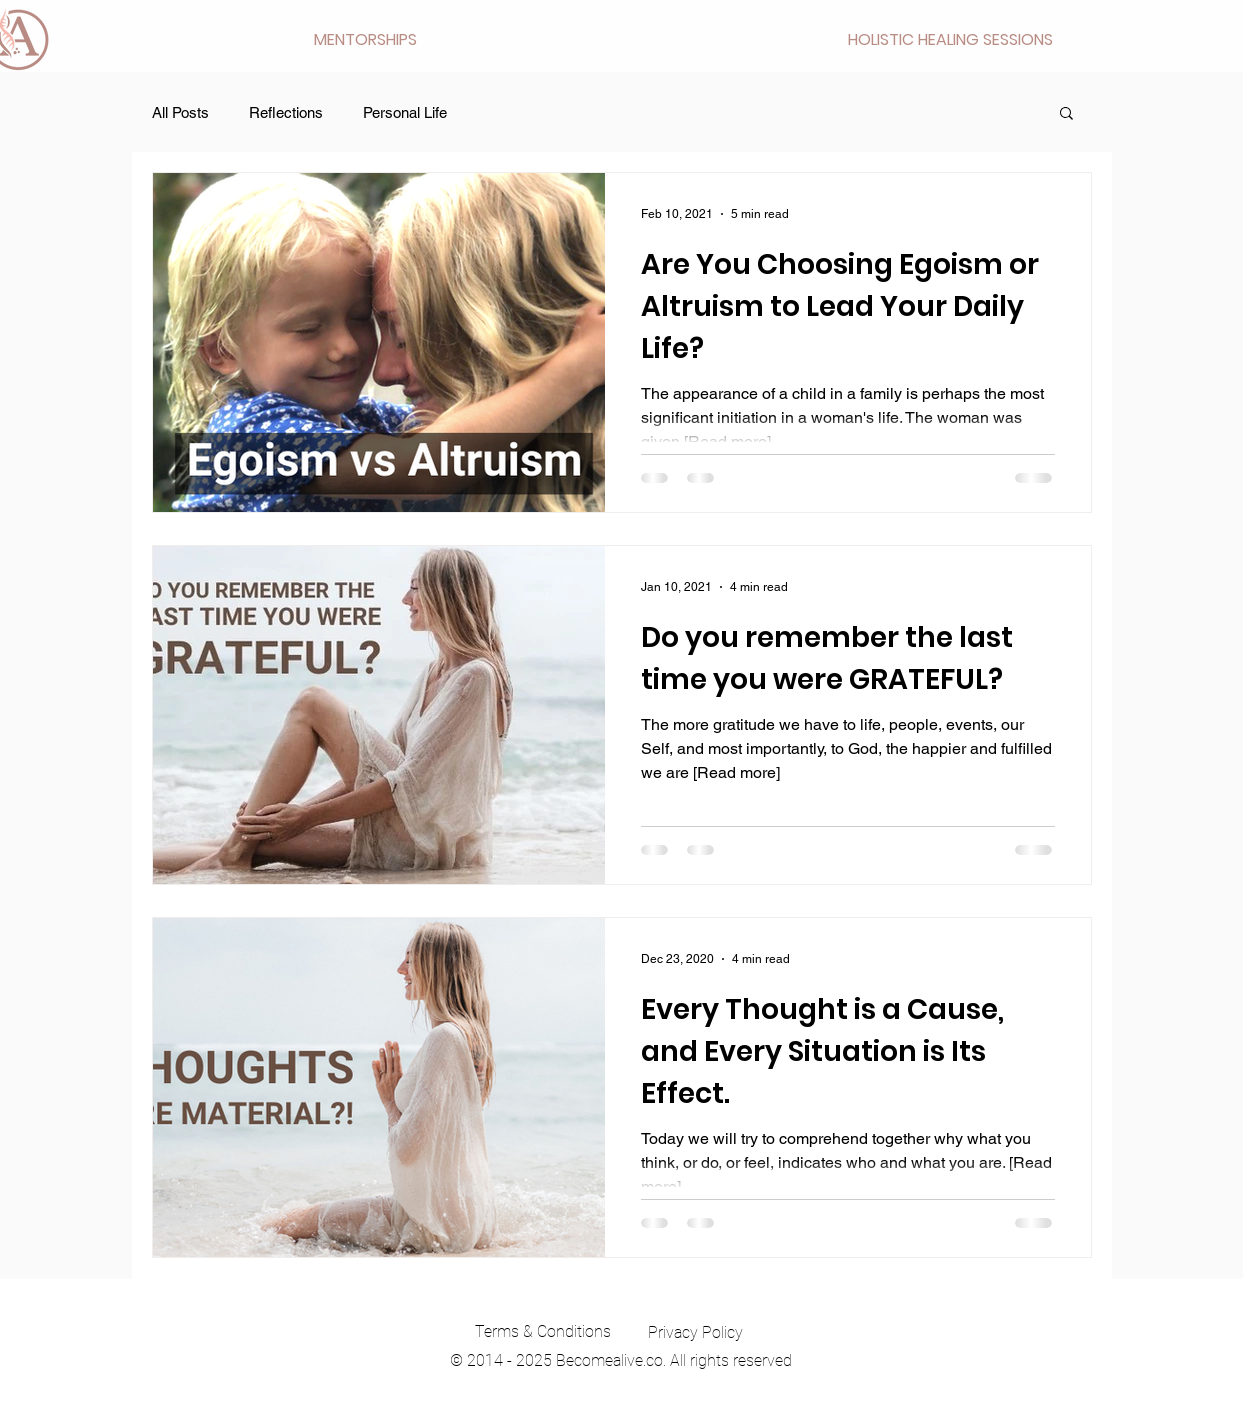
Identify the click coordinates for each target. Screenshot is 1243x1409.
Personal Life (405, 112)
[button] (365, 40)
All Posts (180, 112)
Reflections (286, 112)
